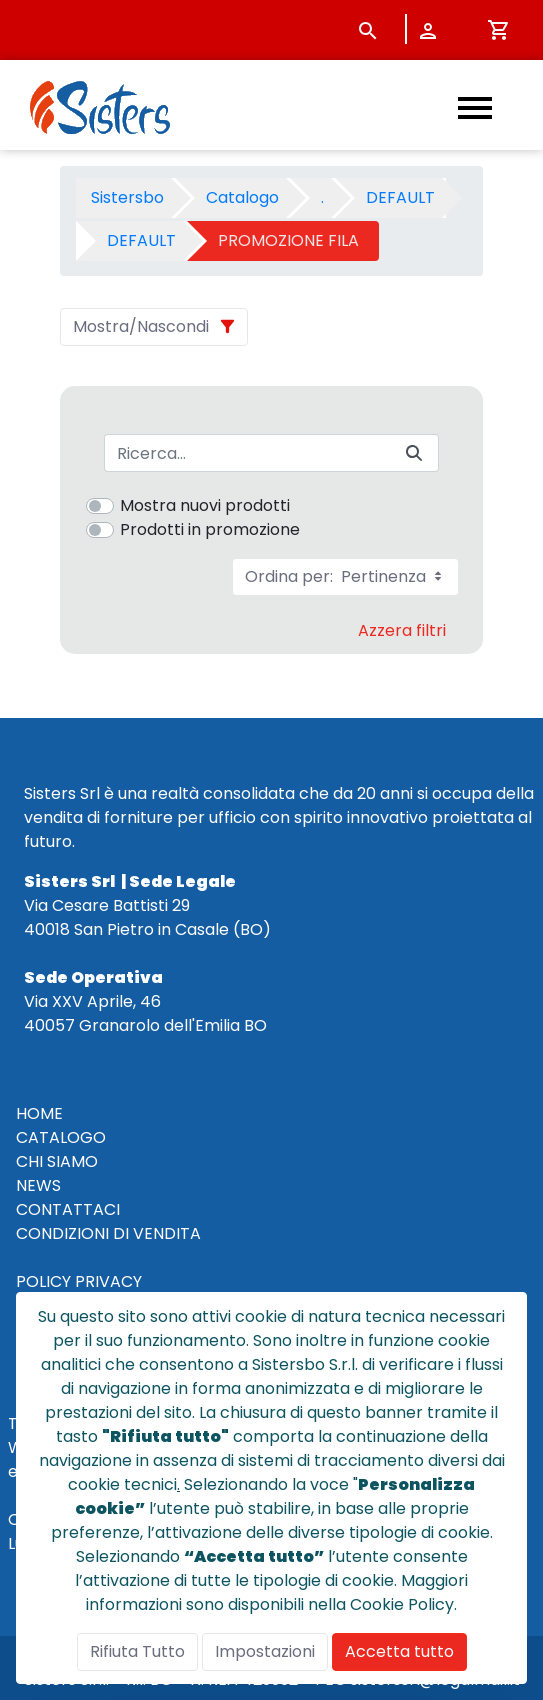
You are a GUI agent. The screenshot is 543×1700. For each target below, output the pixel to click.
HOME (39, 1113)
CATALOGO (61, 1137)
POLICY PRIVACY (79, 1281)
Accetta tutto (399, 1651)
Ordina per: (345, 576)
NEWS (38, 1185)
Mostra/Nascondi (141, 326)
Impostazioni (265, 1651)
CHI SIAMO (57, 1161)
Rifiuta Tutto (137, 1651)
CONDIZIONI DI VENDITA (108, 1233)
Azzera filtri (402, 630)
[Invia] (414, 453)
